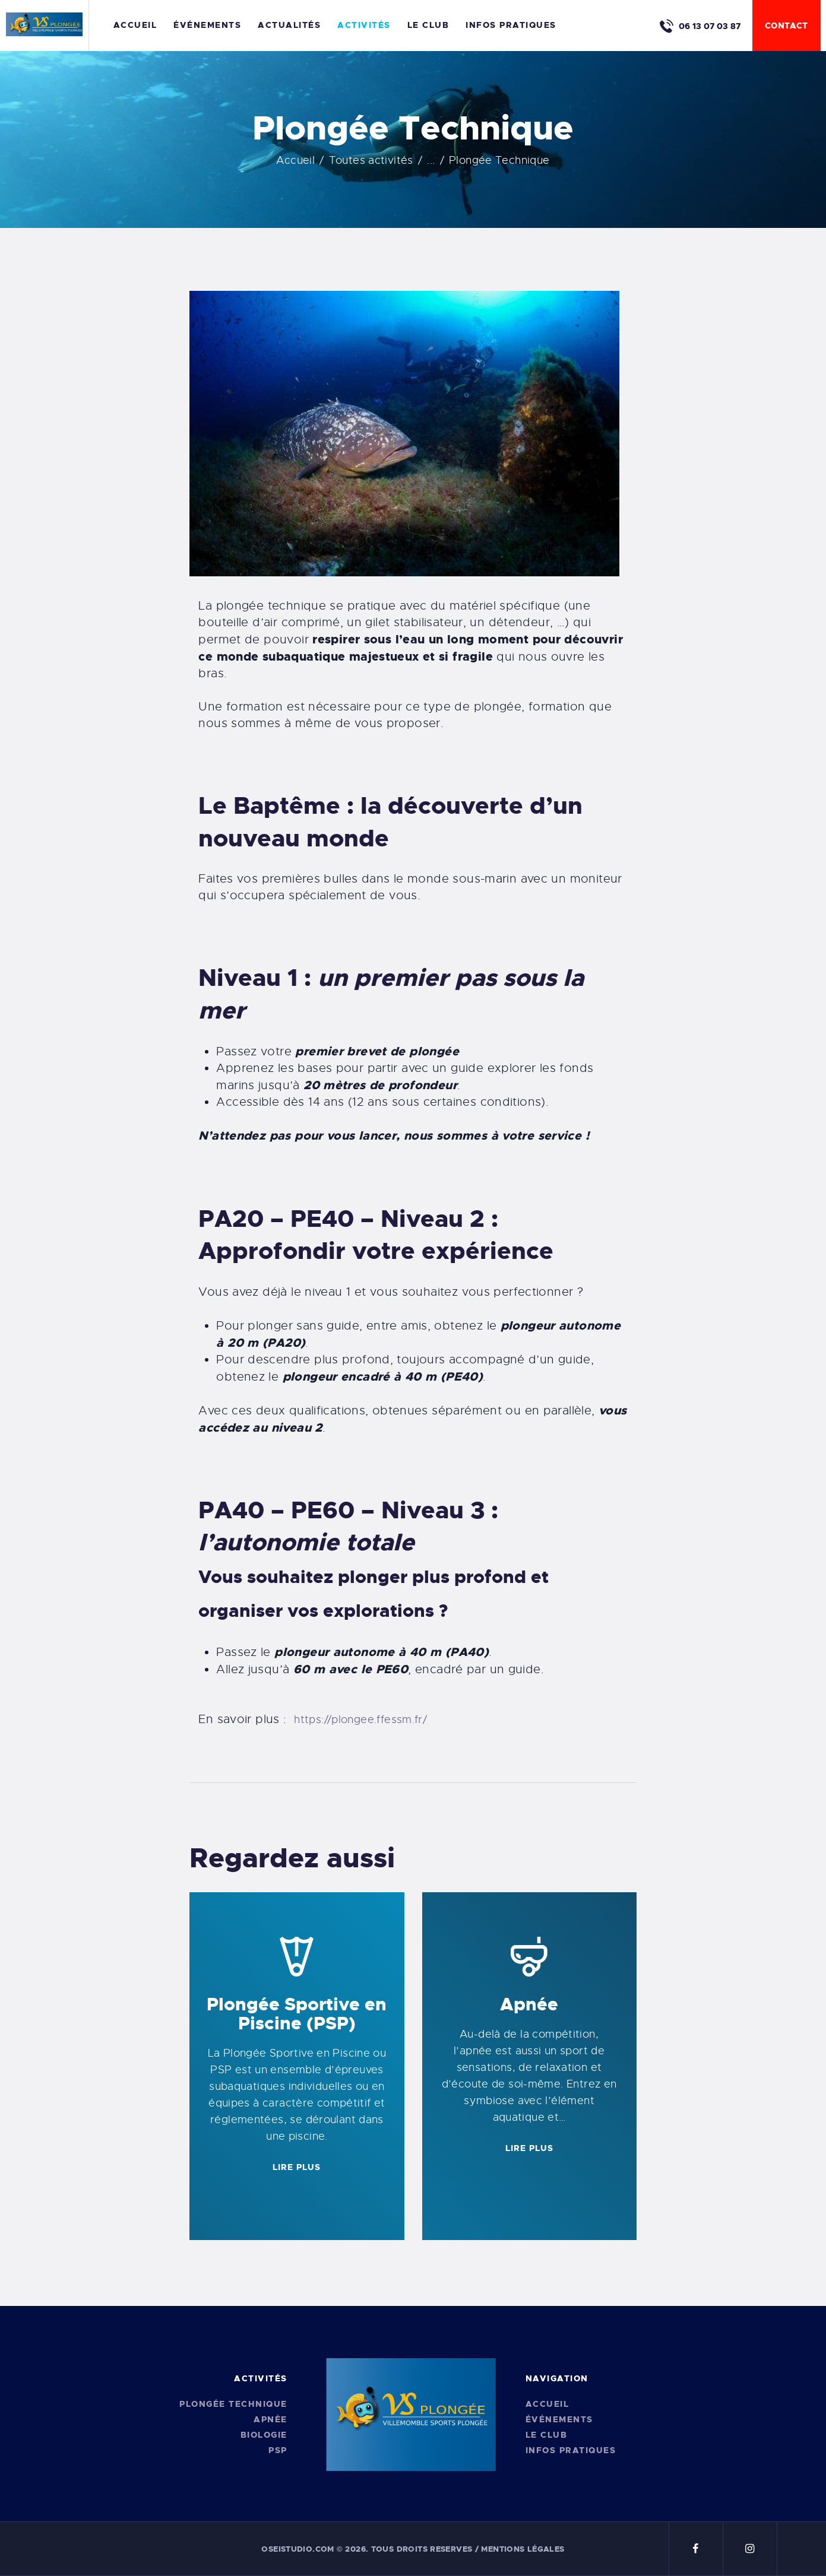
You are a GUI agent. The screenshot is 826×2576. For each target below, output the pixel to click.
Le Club (547, 2434)
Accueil (295, 160)
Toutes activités (371, 160)
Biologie (263, 2434)
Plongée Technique (233, 2404)
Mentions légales (522, 2549)
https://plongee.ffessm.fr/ (360, 1719)
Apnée (529, 2004)
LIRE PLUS (297, 2167)
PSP (277, 2450)
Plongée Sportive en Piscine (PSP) (297, 2014)
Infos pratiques (571, 2450)
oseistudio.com (297, 2549)
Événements (559, 2419)
